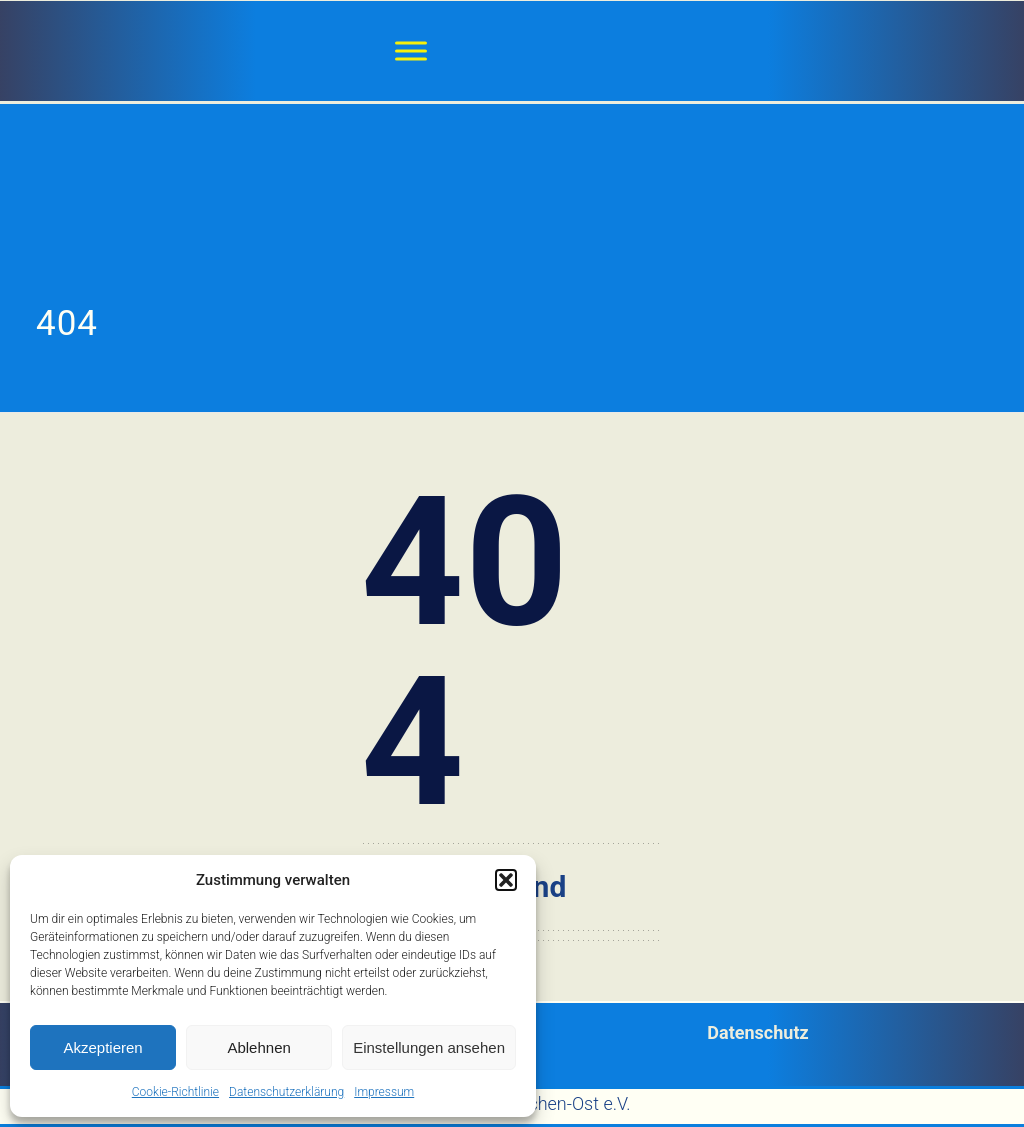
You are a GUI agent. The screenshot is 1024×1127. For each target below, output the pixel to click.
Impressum (384, 1092)
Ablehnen (258, 1047)
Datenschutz (757, 1032)
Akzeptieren (102, 1047)
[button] (506, 880)
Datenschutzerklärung (286, 1092)
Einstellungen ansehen (429, 1047)
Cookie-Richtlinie (175, 1092)
